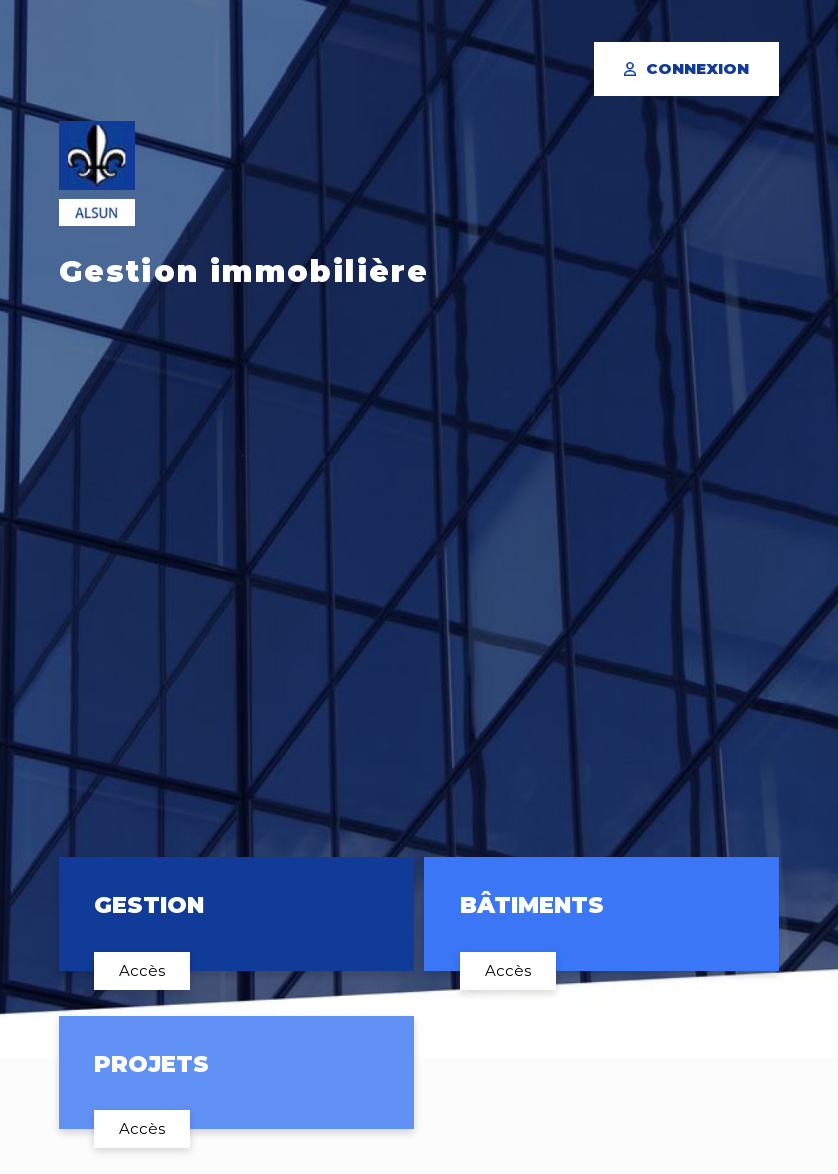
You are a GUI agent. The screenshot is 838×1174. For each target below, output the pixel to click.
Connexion (686, 68)
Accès (142, 970)
